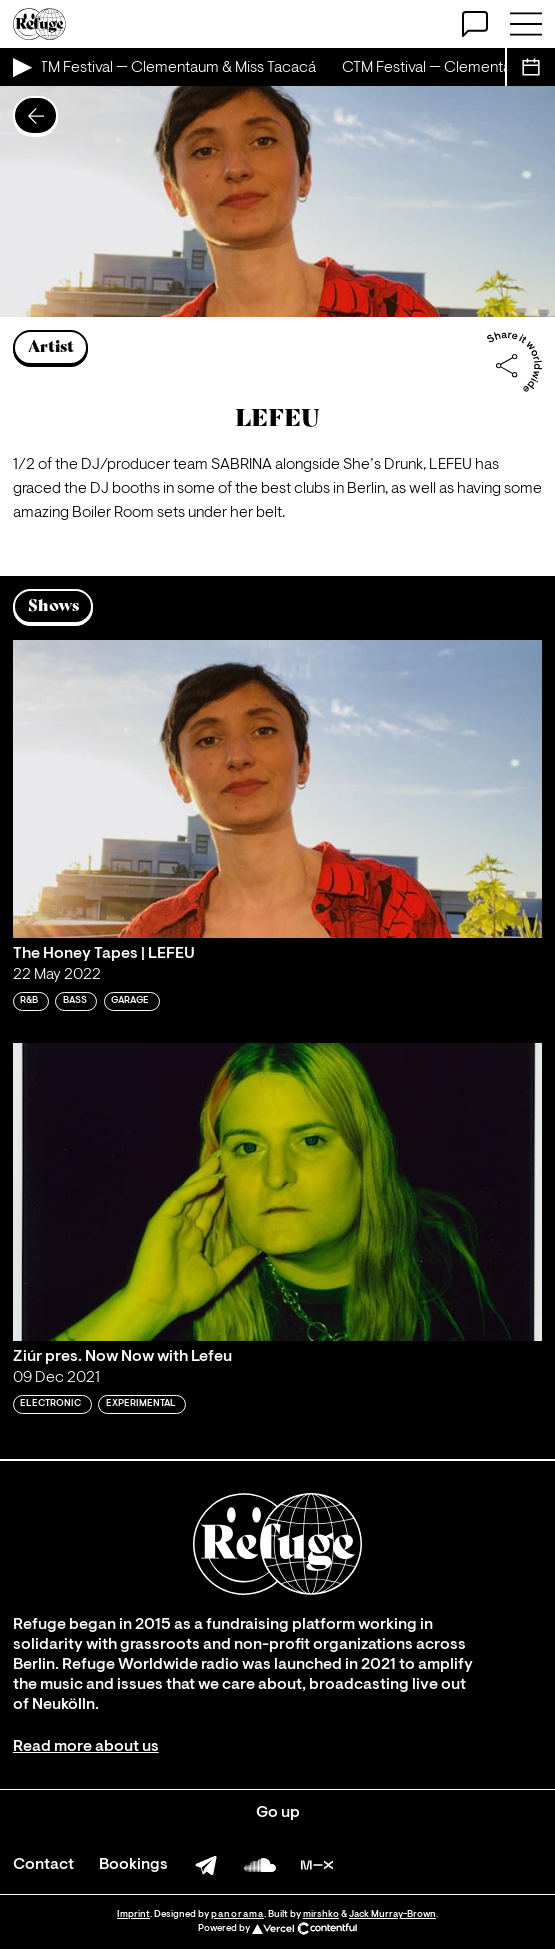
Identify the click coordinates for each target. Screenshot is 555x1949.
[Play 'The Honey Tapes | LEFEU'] (277, 789)
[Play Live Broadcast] (21, 67)
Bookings (133, 1865)
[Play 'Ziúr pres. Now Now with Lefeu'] (277, 1192)
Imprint (133, 1914)
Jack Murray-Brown (392, 1914)
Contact (43, 1865)
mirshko (321, 1914)
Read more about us (86, 1747)
